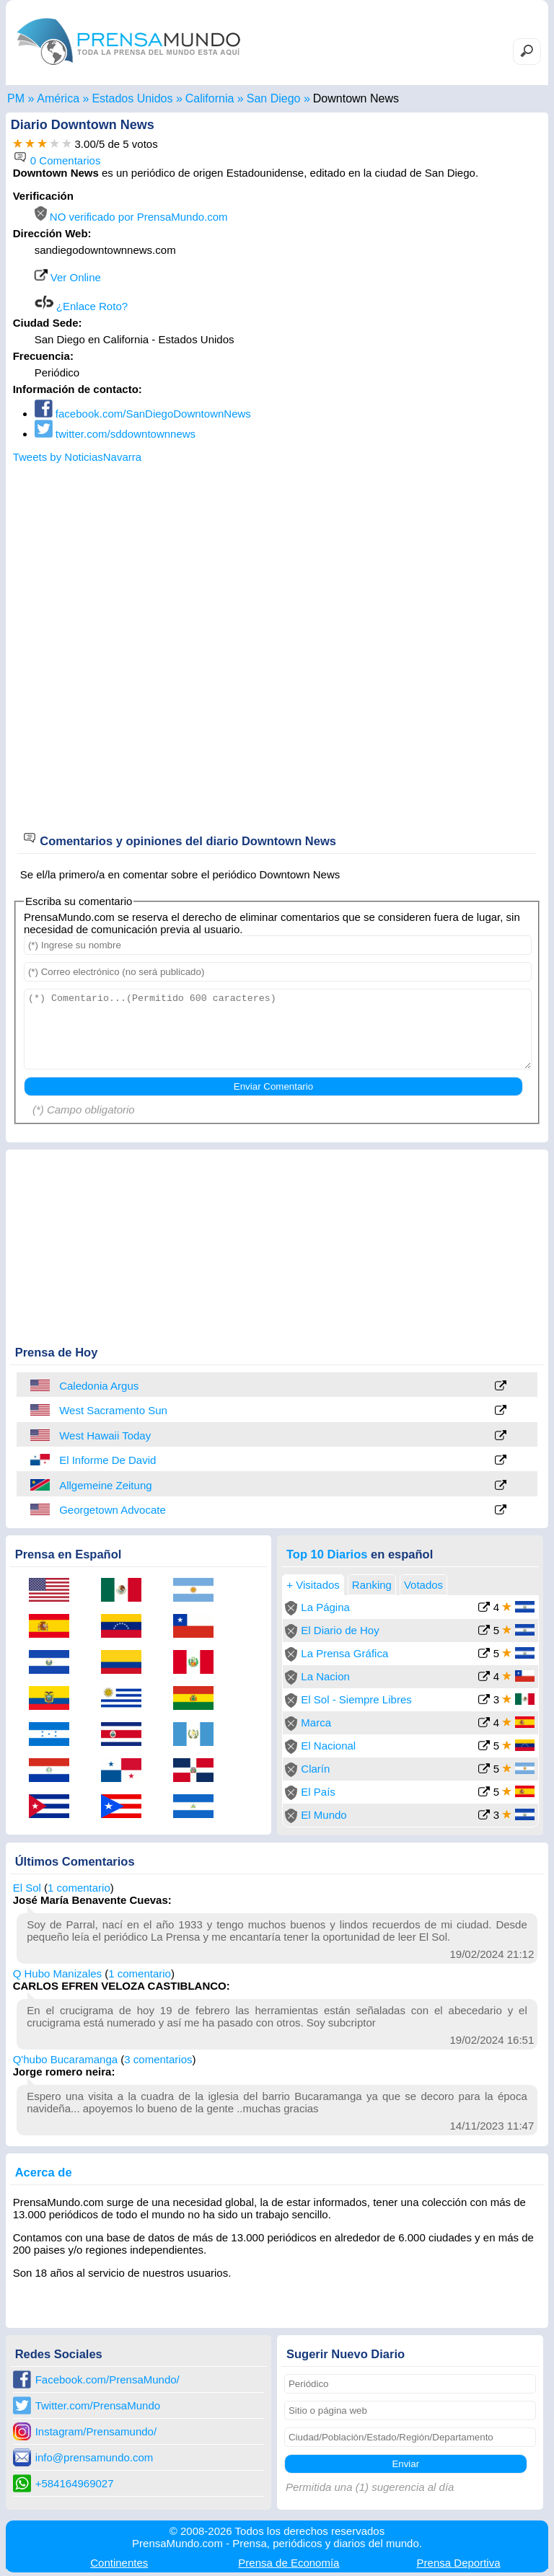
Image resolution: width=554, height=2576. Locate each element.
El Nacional (328, 1745)
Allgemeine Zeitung (105, 1485)
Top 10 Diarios (326, 1554)
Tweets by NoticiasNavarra (77, 457)
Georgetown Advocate (112, 1510)
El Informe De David (107, 1460)
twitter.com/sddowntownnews (115, 434)
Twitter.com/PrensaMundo (97, 2405)
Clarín (315, 1769)
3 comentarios (158, 2059)
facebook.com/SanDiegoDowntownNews (143, 413)
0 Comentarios (57, 160)
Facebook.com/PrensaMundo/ (107, 2379)
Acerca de (43, 2172)
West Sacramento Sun (113, 1410)
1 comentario (79, 1888)
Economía (288, 2563)
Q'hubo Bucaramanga (65, 2059)
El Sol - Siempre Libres (356, 1699)
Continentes (119, 2563)
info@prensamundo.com (94, 2457)
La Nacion (325, 1676)
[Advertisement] (420, 280)
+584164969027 (74, 2483)
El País (318, 1792)
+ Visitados (313, 1585)
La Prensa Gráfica (344, 1653)
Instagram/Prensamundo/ (96, 2431)
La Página (325, 1607)
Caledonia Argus (98, 1386)
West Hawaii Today (105, 1435)
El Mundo (323, 1815)
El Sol (27, 1888)
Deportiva (459, 2563)
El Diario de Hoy (340, 1630)
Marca (316, 1722)
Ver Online (68, 277)
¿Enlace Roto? (81, 306)
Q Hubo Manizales (57, 1973)
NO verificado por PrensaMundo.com (131, 217)
